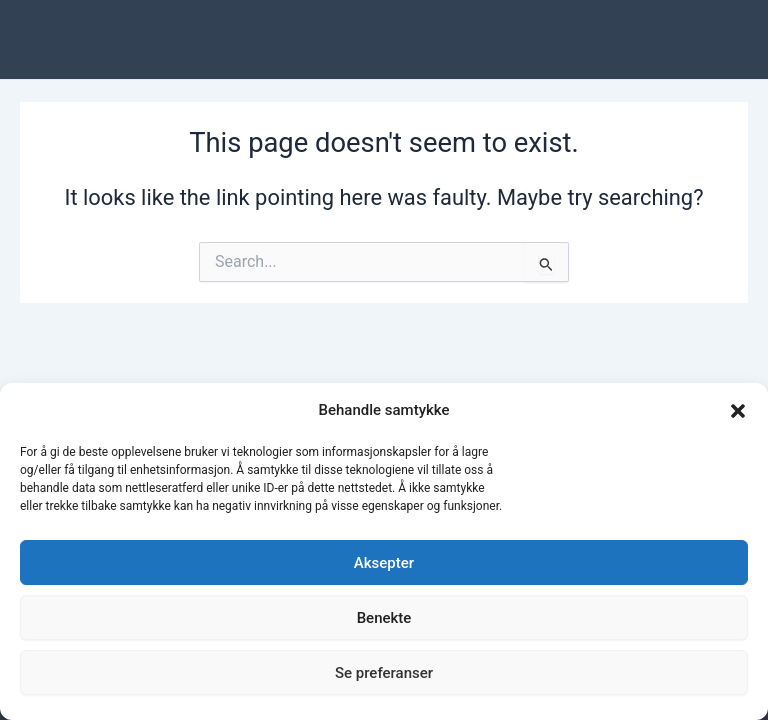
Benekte (384, 618)
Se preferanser (384, 673)
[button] (738, 411)
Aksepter (384, 563)
